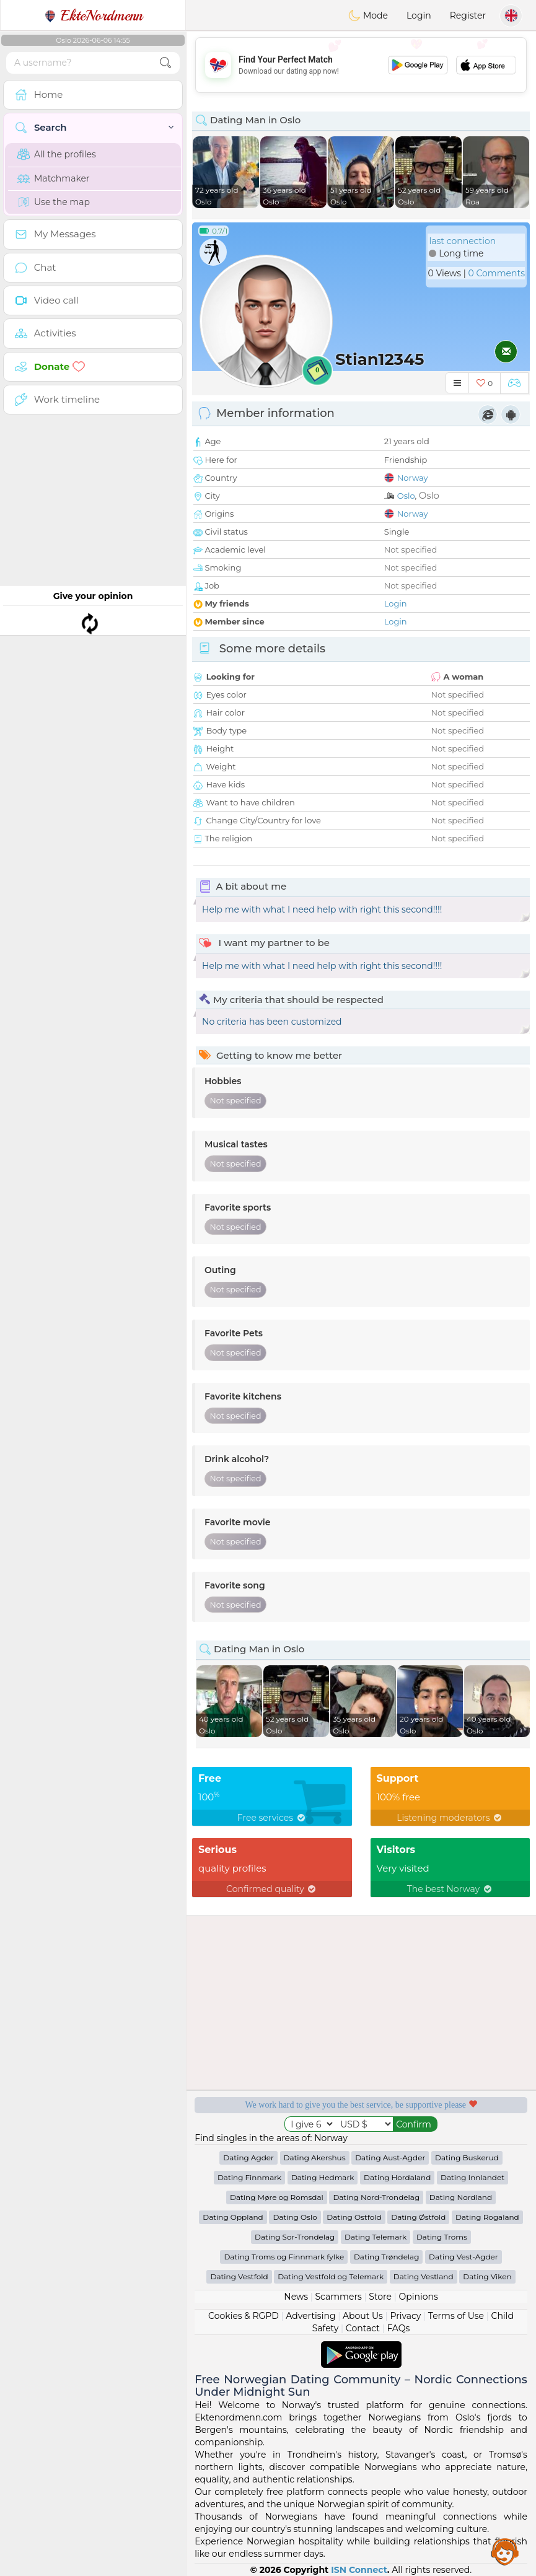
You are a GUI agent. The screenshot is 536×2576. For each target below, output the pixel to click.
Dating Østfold (418, 2217)
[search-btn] (165, 63)
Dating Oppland (233, 2217)
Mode (368, 15)
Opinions (417, 2296)
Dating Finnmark (249, 2177)
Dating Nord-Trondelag (376, 2197)
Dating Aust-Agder (390, 2157)
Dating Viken (487, 2276)
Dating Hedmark (322, 2177)
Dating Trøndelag (387, 2256)
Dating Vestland (423, 2276)
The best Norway (450, 1889)
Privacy (405, 2315)
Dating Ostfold (354, 2217)
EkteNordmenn (93, 15)
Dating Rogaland (487, 2217)
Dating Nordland (460, 2197)
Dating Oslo (295, 2217)
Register (468, 15)
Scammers (338, 2296)
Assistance (505, 2551)
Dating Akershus (315, 2157)
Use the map (53, 202)
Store (380, 2296)
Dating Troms (441, 2236)
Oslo (406, 496)
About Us (363, 2315)
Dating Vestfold (239, 2276)
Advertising (310, 2315)
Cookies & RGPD (243, 2315)
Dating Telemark (375, 2236)
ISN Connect (359, 2569)
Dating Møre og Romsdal (276, 2197)
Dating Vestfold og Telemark (331, 2276)
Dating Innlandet (472, 2177)
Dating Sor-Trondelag (295, 2236)
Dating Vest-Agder (463, 2256)
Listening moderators (450, 1817)
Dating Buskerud (467, 2157)
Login (418, 15)
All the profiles (56, 154)
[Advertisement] (361, 65)
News (296, 2296)
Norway (412, 478)
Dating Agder (248, 2157)
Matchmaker (53, 178)
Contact (363, 2328)
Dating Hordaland (397, 2177)
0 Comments (496, 273)
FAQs (398, 2328)
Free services (272, 1817)
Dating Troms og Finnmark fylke (284, 2256)
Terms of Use (456, 2315)
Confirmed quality (271, 1889)
